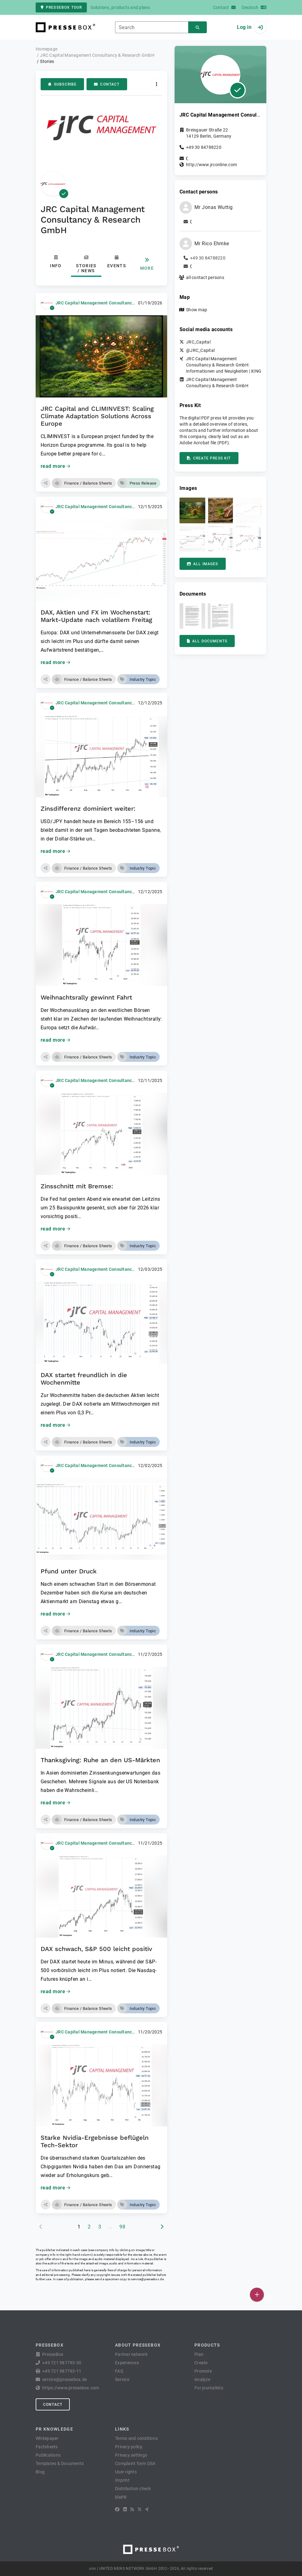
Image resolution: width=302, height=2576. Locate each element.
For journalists (208, 2387)
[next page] (162, 2227)
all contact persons (205, 277)
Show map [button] (196, 309)
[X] (139, 2509)
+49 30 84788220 (203, 147)
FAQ (119, 2371)
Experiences (127, 2362)
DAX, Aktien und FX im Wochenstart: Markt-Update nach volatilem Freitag (96, 616)
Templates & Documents (60, 2463)
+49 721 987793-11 (61, 2371)
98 (122, 2227)
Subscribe (62, 84)
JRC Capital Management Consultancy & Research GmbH (114, 302)
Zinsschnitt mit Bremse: (77, 1186)
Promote (203, 2371)
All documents (207, 641)
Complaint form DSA (135, 2463)
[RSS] (132, 2509)
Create (201, 2362)
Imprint (122, 2480)
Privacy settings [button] (131, 2455)
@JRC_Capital (200, 350)
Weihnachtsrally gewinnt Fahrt (86, 997)
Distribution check (133, 2488)
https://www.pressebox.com (70, 2387)
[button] (46, 483)
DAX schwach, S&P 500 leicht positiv (96, 1949)
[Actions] (156, 84)
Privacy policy (129, 2446)
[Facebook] (117, 2509)
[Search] (197, 27)
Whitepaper (47, 2438)
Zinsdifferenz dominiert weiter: (88, 808)
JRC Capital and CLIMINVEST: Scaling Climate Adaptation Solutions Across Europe (97, 416)
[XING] (147, 2509)
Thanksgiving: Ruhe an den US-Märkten (100, 1760)
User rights (126, 2471)
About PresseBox (138, 2345)
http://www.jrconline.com (211, 164)
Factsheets (47, 2446)
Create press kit (209, 458)
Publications (48, 2455)
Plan (198, 2354)
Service (122, 2379)
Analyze (202, 2379)
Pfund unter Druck (69, 1571)
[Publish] (257, 2295)
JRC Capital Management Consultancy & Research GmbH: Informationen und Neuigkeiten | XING (223, 365)
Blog (40, 2471)
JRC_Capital (198, 341)
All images (202, 564)
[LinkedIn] (125, 2509)
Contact (106, 84)
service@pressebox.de (147, 2279)
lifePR (121, 2497)
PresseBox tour (61, 7)
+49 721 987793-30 (61, 2362)
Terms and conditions (136, 2438)
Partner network (131, 2354)
